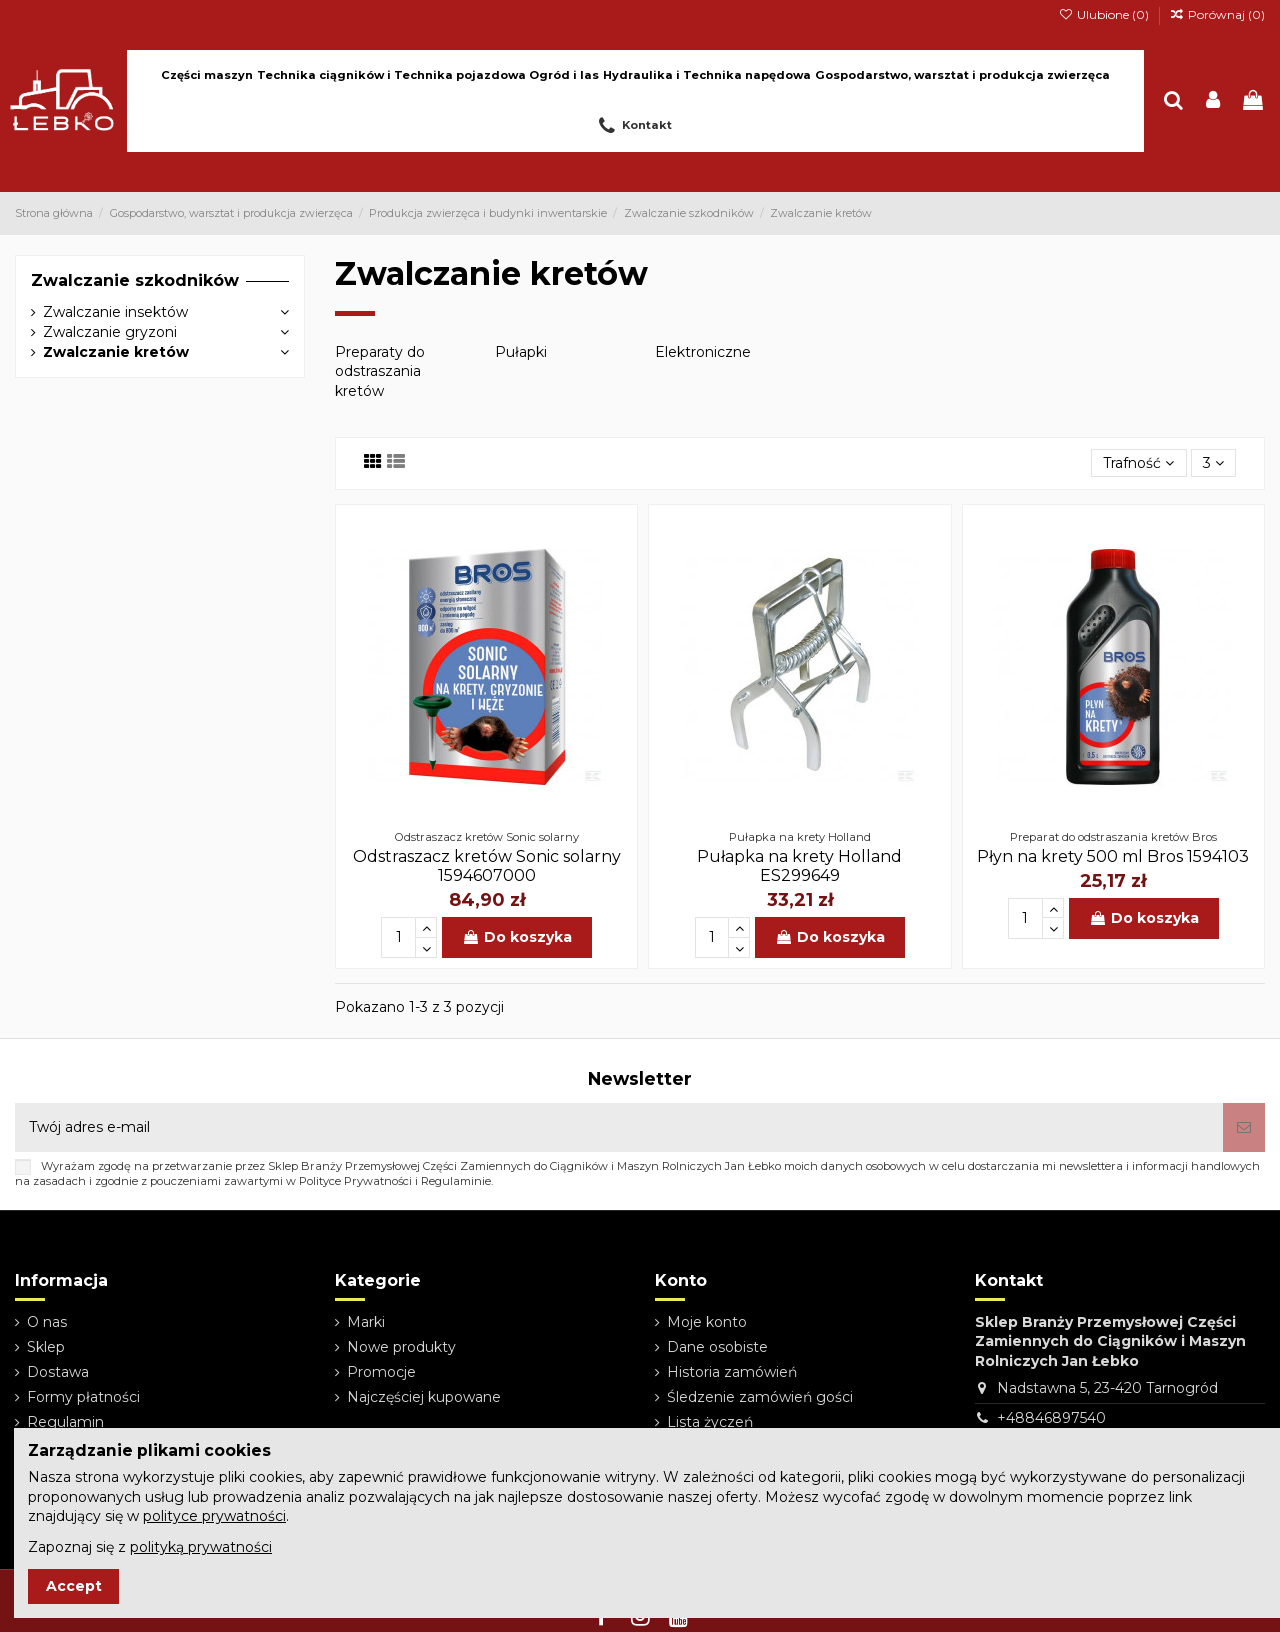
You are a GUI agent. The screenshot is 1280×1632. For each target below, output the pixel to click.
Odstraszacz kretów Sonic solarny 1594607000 (487, 866)
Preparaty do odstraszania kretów (380, 371)
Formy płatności (83, 1397)
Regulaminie (456, 1181)
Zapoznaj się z (150, 1547)
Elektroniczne (703, 352)
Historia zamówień (732, 1372)
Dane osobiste (717, 1347)
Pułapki (521, 352)
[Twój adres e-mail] (619, 1127)
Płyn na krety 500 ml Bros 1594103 (1113, 856)
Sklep (46, 1347)
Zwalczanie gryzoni (110, 332)
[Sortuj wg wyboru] (1138, 463)
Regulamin (65, 1422)
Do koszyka (517, 937)
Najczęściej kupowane (424, 1397)
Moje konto (707, 1322)
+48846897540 (1051, 1418)
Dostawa (58, 1372)
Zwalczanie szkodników (135, 280)
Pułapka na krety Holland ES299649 (799, 866)
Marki (366, 1322)
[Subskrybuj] (1244, 1127)
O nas (47, 1322)
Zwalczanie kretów (116, 352)
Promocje (381, 1372)
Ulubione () (1104, 14)
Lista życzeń (710, 1422)
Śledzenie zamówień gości (760, 1397)
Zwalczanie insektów (115, 312)
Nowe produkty (401, 1347)
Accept (74, 1586)
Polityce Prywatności (355, 1181)
